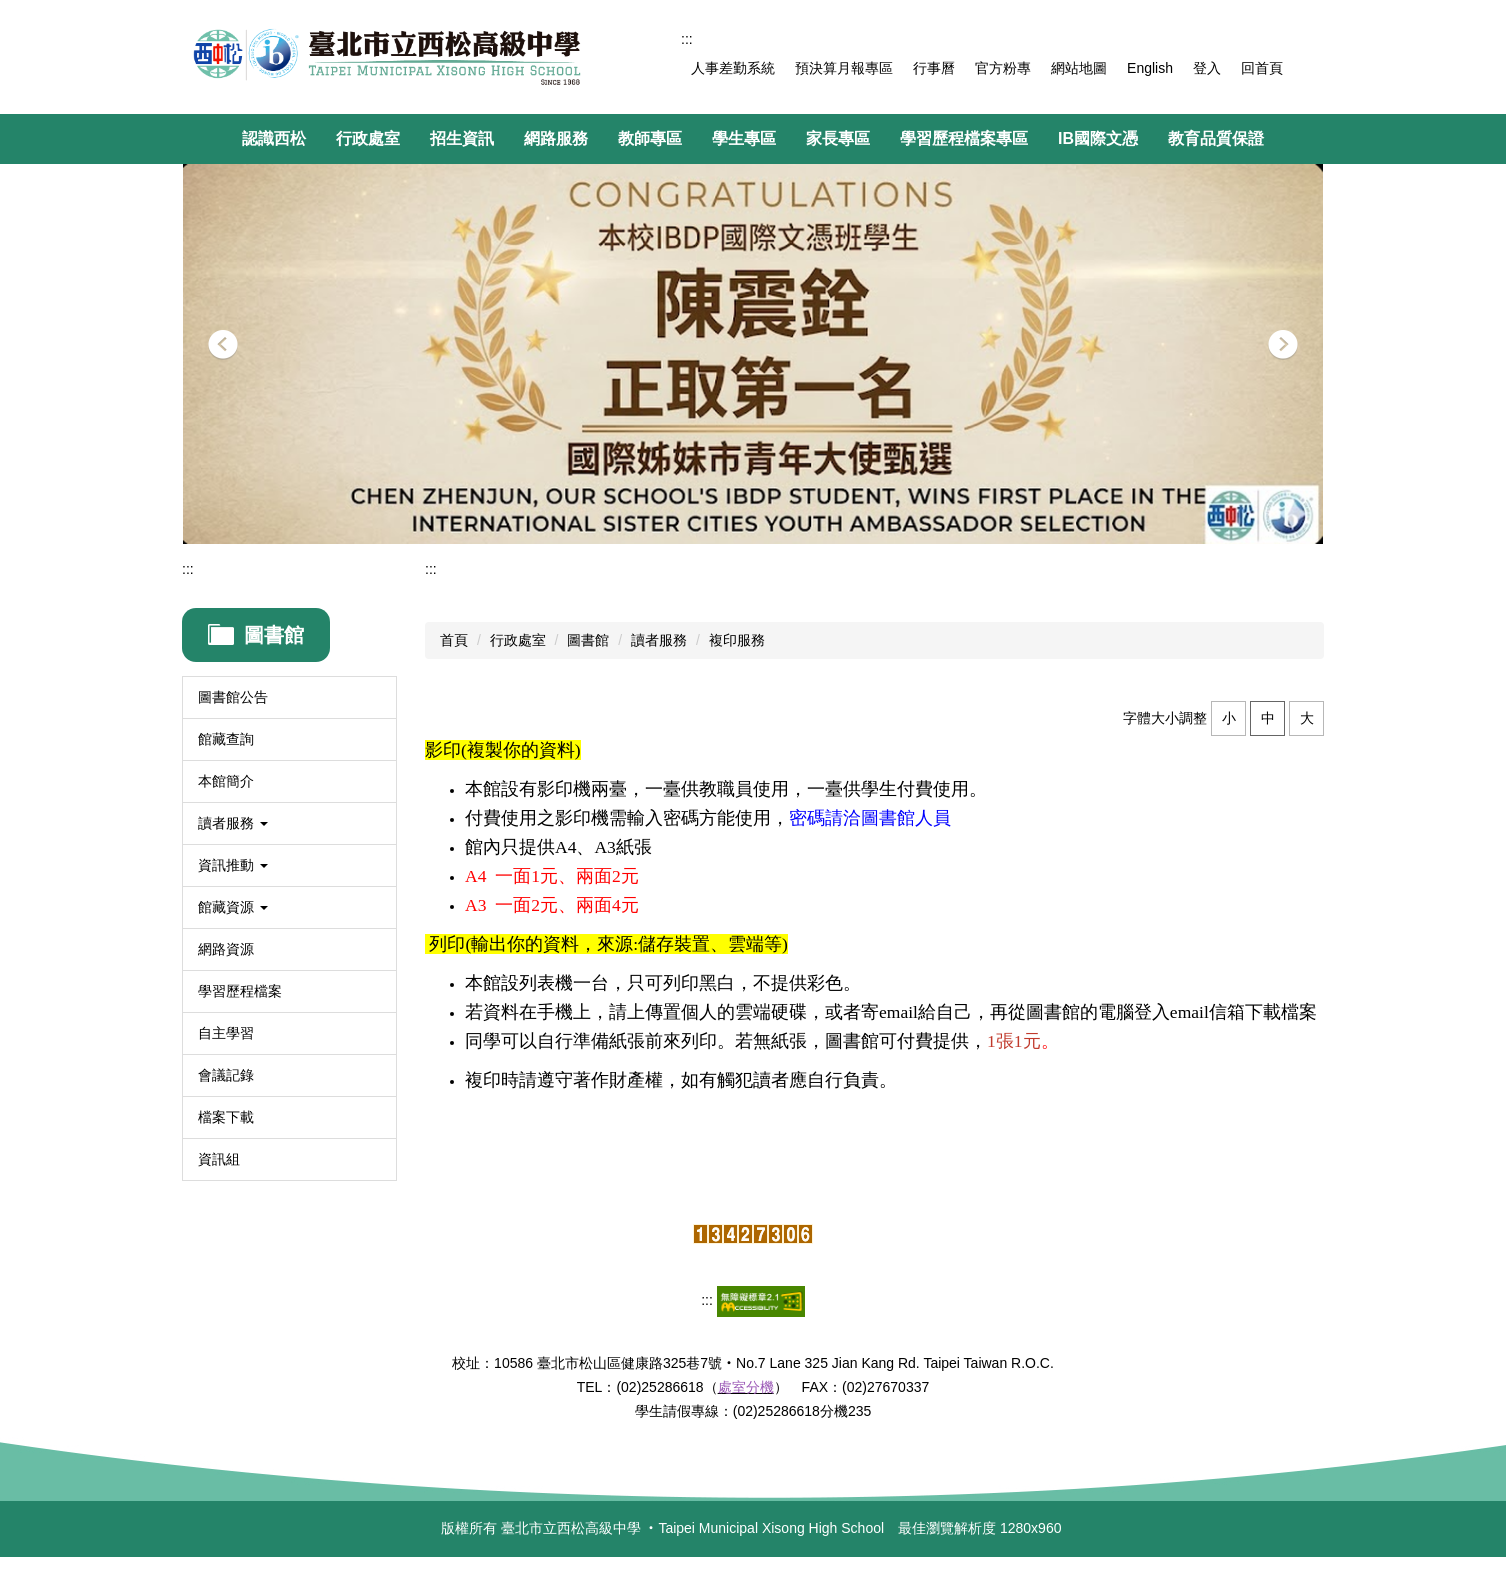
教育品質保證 (1216, 138)
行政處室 (518, 640)
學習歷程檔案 (240, 991)
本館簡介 (226, 781)
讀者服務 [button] (233, 823)
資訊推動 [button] (233, 865)
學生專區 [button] (744, 138)
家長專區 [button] (838, 138)
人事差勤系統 (733, 68)
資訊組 (219, 1159)
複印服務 (737, 640)
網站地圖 (1079, 68)
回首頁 (1262, 68)
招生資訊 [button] (462, 138)
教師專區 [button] (650, 138)
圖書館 (588, 640)
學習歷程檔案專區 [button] (964, 138)
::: (687, 39)
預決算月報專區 (844, 68)
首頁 (454, 640)
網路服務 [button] (556, 138)
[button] (223, 345)
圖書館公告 (233, 697)
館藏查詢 (226, 739)
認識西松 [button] (274, 138)
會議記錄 (226, 1075)
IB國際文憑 (1098, 138)
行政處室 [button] (368, 138)
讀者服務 (659, 640)
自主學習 (226, 1033)
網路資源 (226, 949)
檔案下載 (226, 1117)
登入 (1207, 68)
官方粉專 (1003, 68)
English (1150, 68)
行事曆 (934, 68)
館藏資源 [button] (233, 907)
